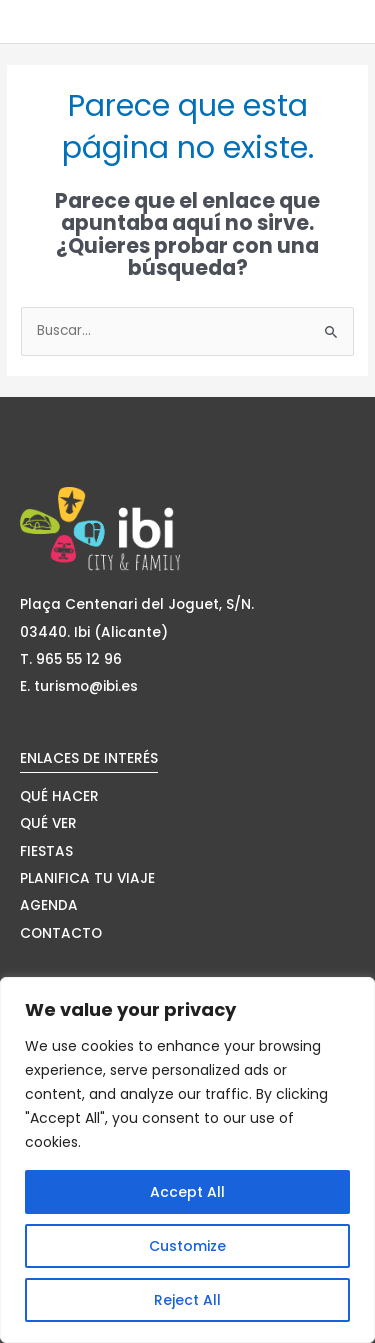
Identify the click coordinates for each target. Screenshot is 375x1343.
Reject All (187, 1300)
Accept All (187, 1192)
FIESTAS (46, 851)
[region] (187, 1160)
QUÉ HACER (59, 796)
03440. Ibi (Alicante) (94, 632)
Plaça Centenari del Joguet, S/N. (137, 604)
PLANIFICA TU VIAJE (87, 878)
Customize (187, 1246)
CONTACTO (61, 933)
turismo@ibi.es (86, 686)
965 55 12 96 (79, 659)
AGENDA (49, 905)
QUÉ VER (48, 823)
